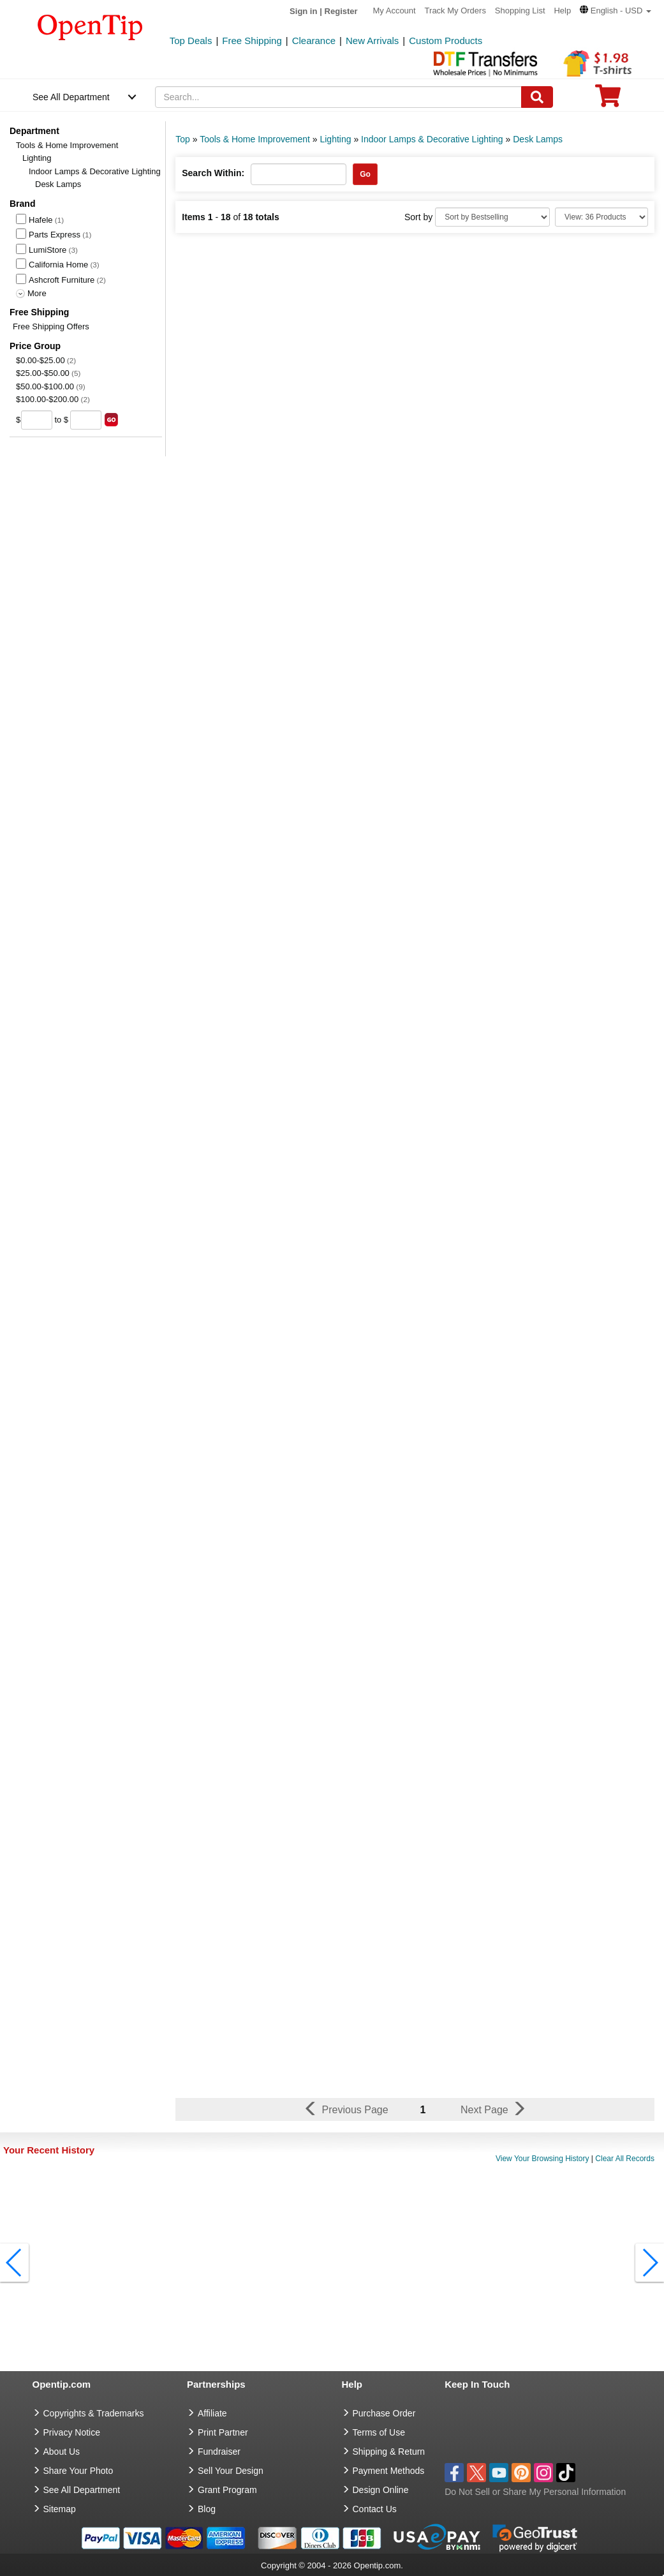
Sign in (303, 11)
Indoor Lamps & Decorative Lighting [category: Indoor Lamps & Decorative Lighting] (432, 139)
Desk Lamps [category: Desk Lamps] (538, 139)
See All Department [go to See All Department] (82, 2490)
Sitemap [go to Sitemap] (59, 2509)
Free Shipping (251, 40)
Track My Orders (455, 10)
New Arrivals (372, 40)
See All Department (71, 97)
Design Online (381, 2490)
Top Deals (191, 40)
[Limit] (601, 217)
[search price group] (111, 419)
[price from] (36, 420)
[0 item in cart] (608, 100)
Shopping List (520, 10)
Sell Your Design (230, 2471)
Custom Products (445, 40)
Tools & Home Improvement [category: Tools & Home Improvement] (255, 139)
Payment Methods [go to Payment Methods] (389, 2471)
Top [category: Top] (182, 139)
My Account (394, 10)
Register (341, 11)
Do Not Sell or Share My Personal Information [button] (535, 2492)
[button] (615, 10)
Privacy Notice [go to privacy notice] (71, 2432)
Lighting (37, 158)
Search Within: (213, 173)
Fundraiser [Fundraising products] (219, 2451)
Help (562, 10)
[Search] (537, 97)
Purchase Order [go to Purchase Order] (384, 2413)
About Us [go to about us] (61, 2451)
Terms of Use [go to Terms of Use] (379, 2432)
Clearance (314, 40)
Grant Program (227, 2490)
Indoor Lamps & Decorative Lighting (95, 171)
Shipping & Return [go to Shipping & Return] (389, 2451)
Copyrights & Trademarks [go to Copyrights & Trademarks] (93, 2413)
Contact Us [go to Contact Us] (375, 2509)
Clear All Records (624, 2158)
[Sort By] (492, 217)
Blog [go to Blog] (207, 2509)
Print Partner (223, 2432)
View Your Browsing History (542, 2158)
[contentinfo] (90, 26)
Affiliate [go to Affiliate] (212, 2413)
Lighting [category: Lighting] (335, 139)
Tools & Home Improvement (67, 145)
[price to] (85, 420)
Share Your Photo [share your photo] (78, 2471)
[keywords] (338, 97)
